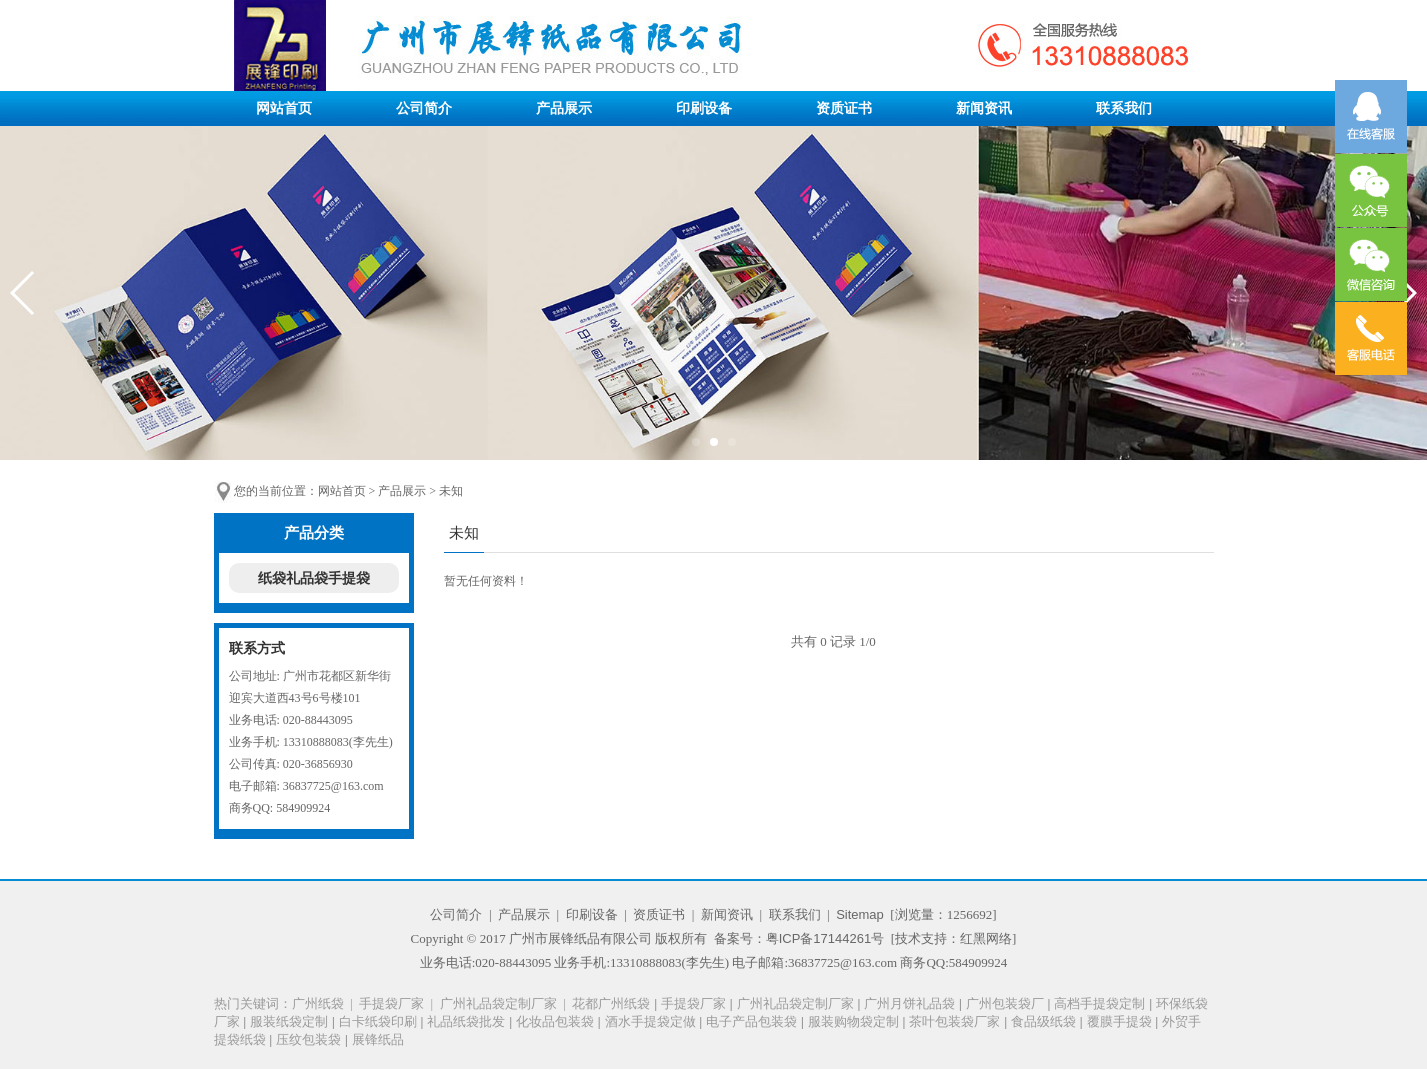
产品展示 (564, 108)
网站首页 (284, 108)
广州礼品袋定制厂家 (498, 1003)
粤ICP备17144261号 (825, 938)
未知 (451, 491)
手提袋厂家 (391, 1003)
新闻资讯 (984, 108)
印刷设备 (704, 108)
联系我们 (1124, 108)
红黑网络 (986, 938)
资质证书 (844, 108)
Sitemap (860, 914)
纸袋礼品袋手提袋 (314, 578)
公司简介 (424, 108)
